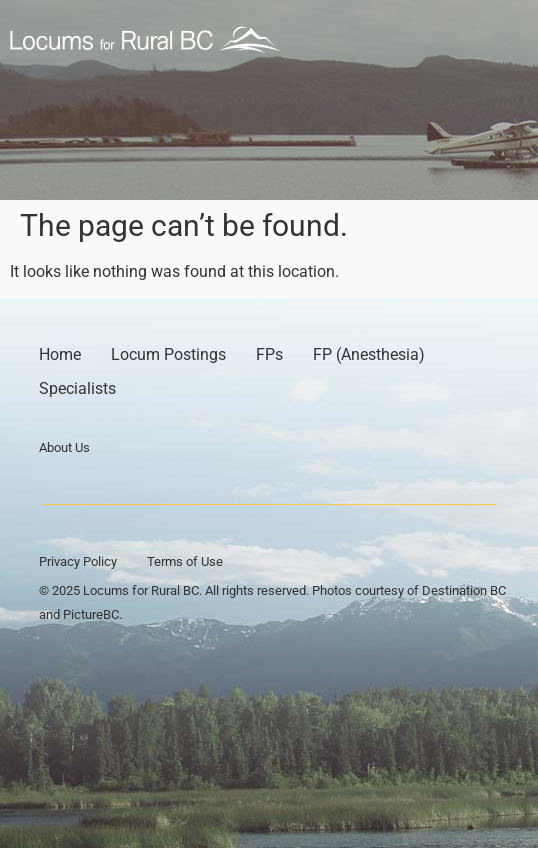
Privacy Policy (78, 561)
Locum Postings (168, 354)
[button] (505, 40)
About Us (64, 447)
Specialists (77, 388)
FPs (269, 354)
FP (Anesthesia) (369, 354)
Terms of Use (185, 561)
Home (60, 354)
